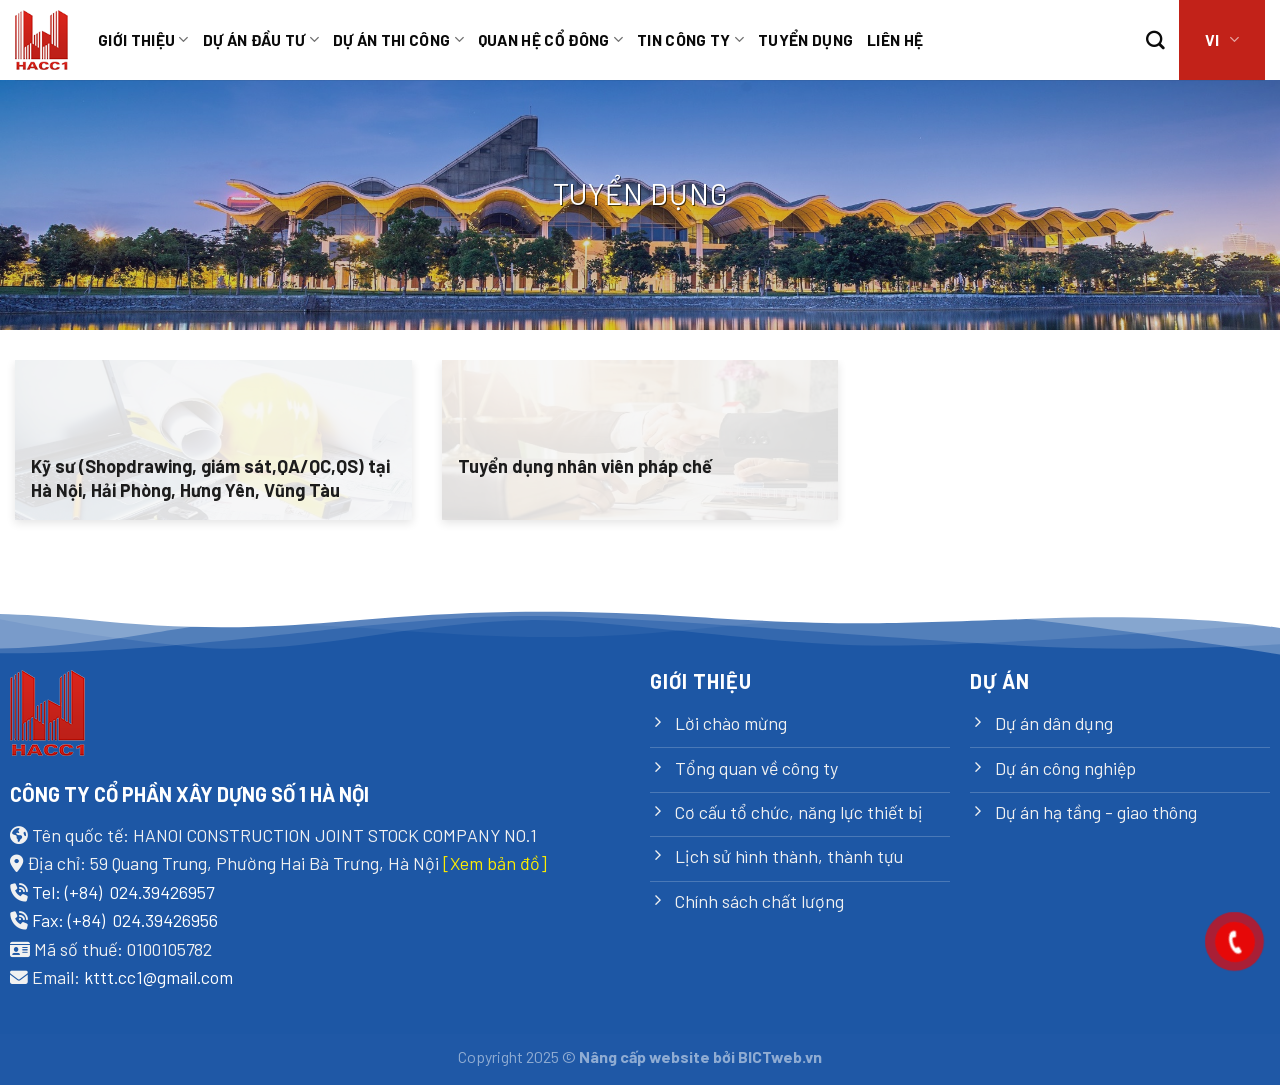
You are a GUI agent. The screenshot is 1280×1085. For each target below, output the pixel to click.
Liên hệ (895, 39)
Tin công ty (690, 40)
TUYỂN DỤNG (805, 39)
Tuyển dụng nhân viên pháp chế (585, 466)
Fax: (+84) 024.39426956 (125, 920)
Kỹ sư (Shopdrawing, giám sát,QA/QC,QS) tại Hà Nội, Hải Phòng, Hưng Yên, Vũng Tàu (210, 477)
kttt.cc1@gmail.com (158, 977)
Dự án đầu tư (261, 40)
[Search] (1155, 40)
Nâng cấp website (644, 1056)
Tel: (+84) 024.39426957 (123, 892)
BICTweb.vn (780, 1056)
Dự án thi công (398, 40)
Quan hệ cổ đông (550, 40)
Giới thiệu (143, 40)
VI (1222, 40)
